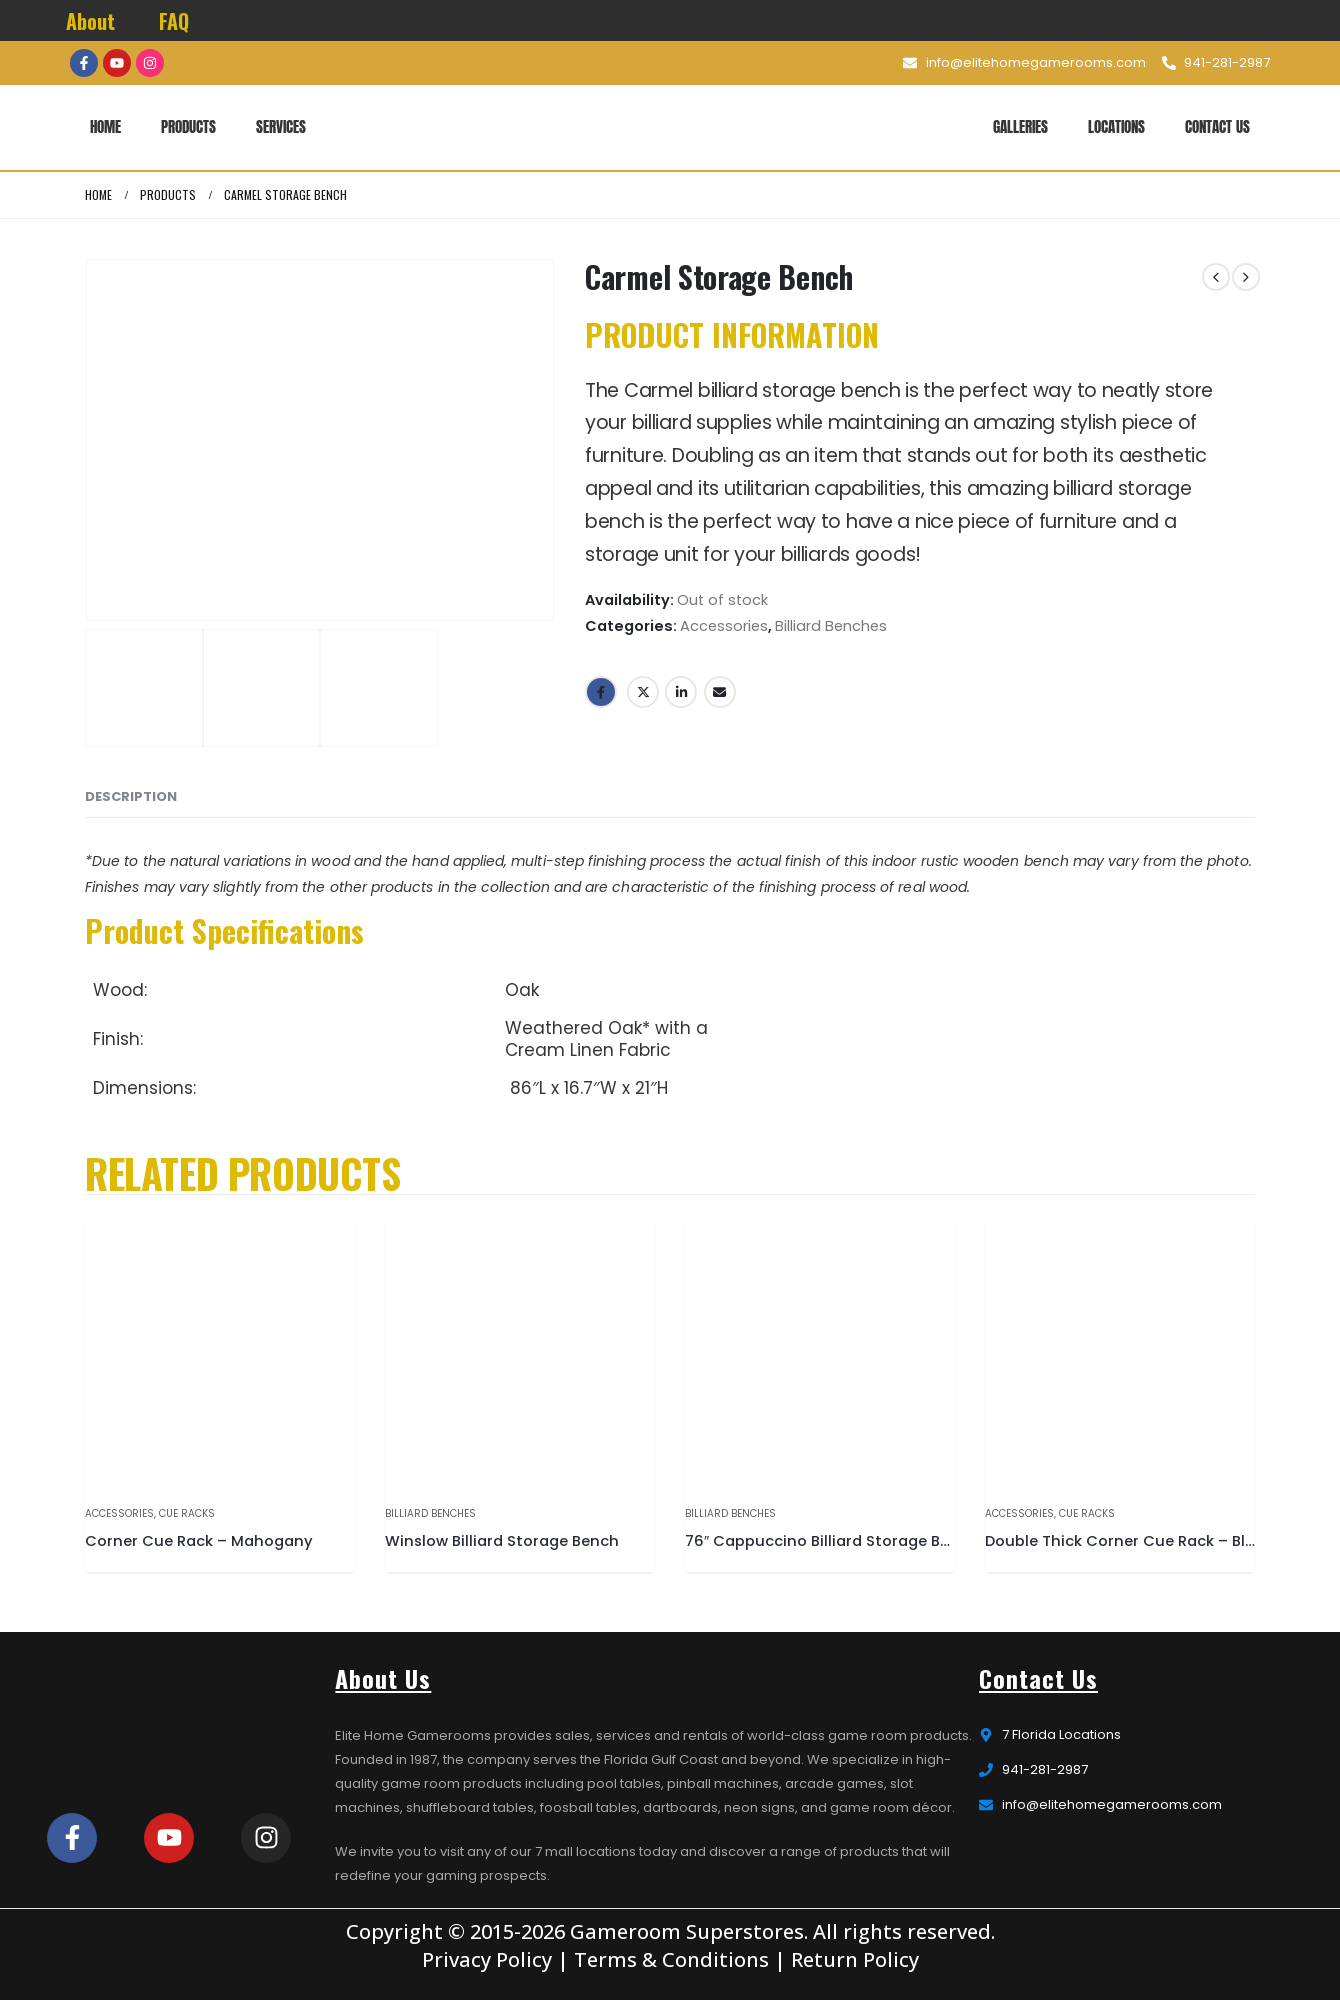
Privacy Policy (487, 1959)
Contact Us (1217, 126)
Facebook (601, 692)
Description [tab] (131, 796)
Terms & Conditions (671, 1959)
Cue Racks (187, 1513)
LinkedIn (681, 692)
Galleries (1020, 126)
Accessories (724, 626)
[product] (220, 1354)
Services (281, 126)
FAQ (174, 21)
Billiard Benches (831, 626)
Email (720, 692)
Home (105, 126)
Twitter (643, 692)
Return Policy (855, 1959)
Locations (1116, 126)
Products (188, 126)
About (90, 21)
